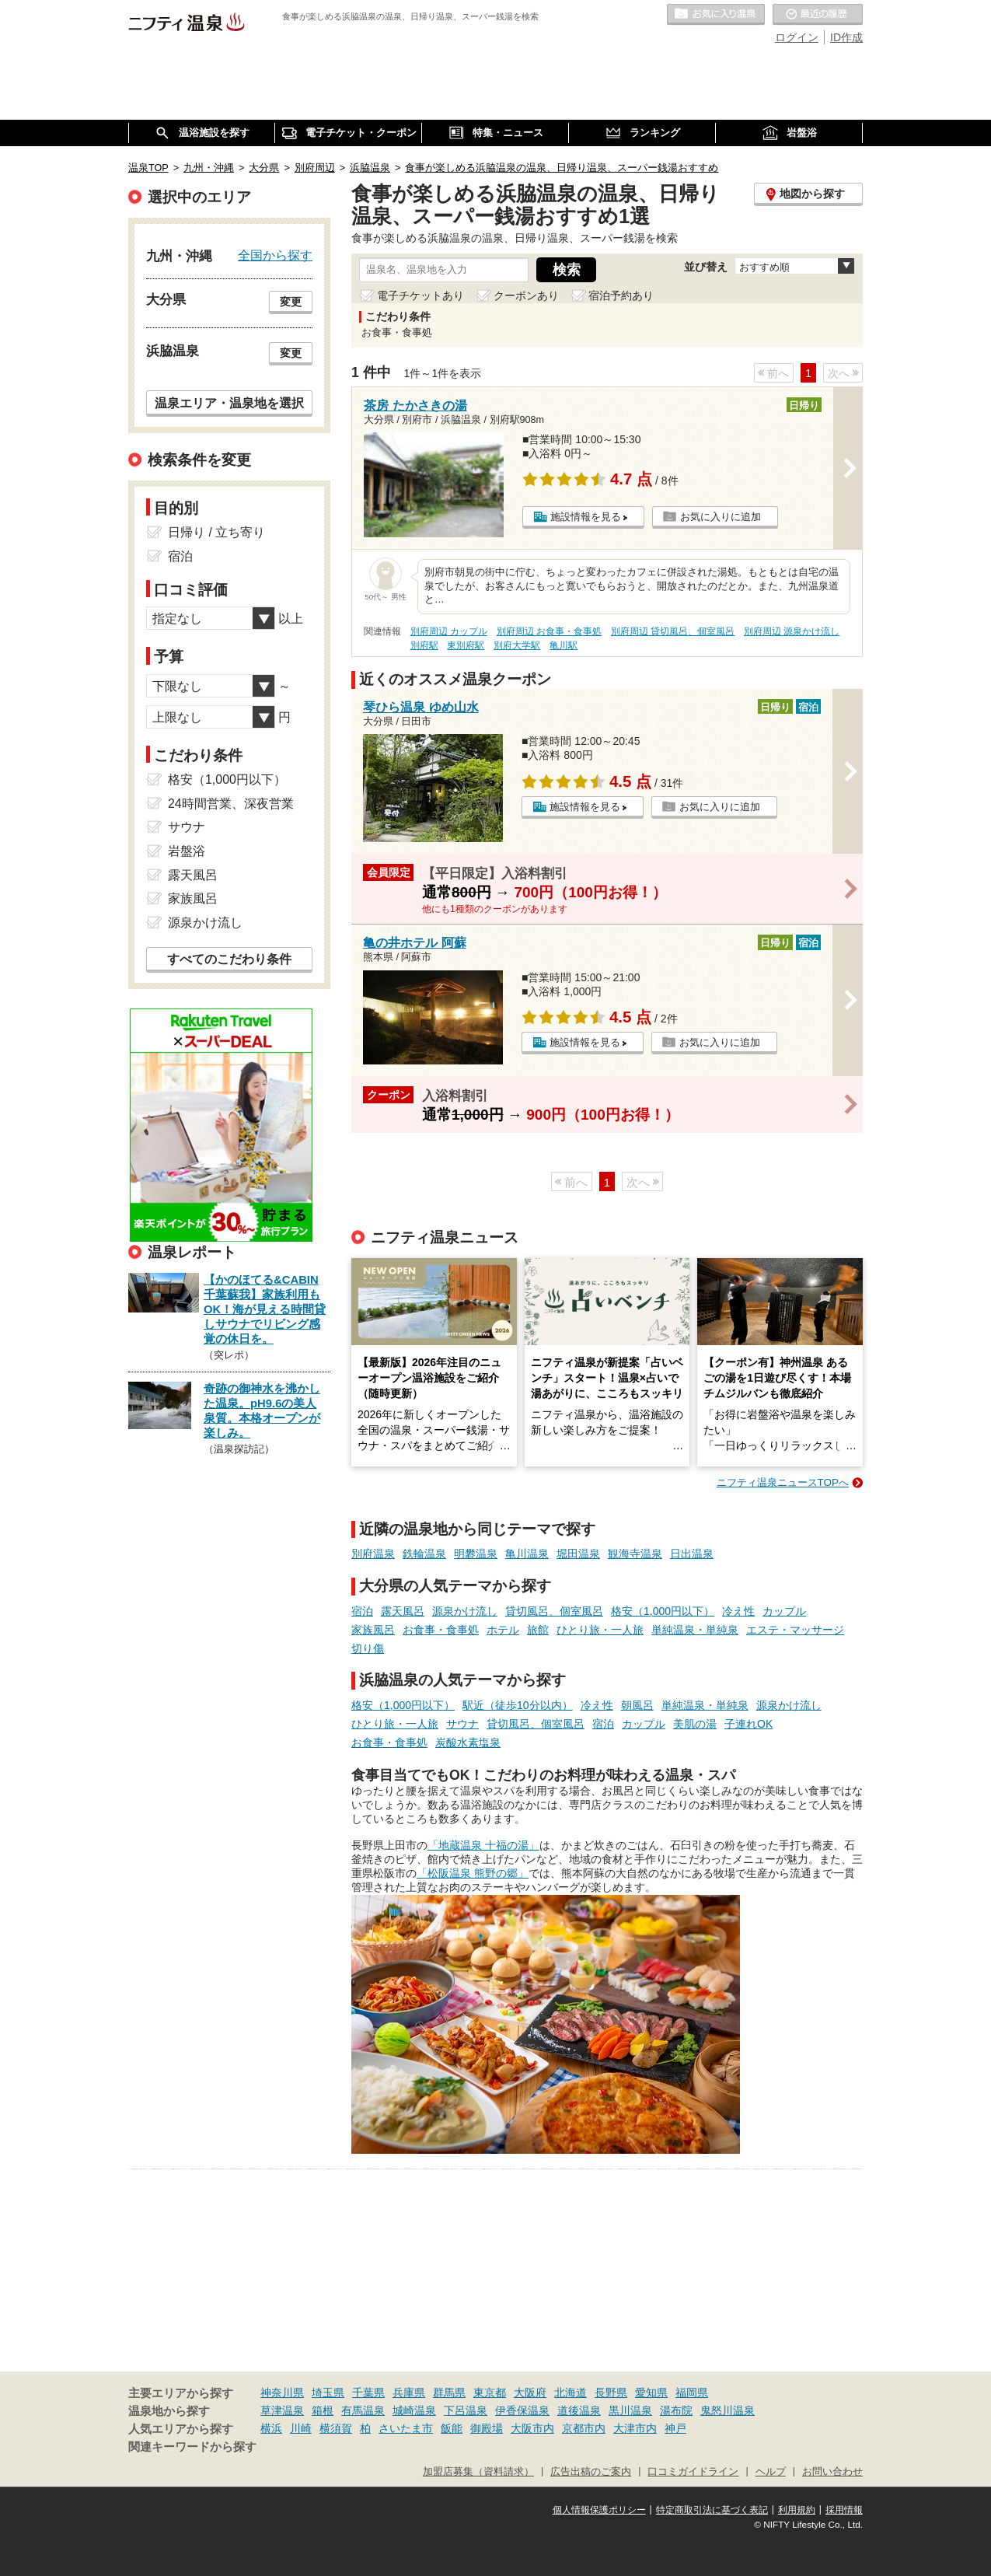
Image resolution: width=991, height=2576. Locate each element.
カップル (784, 1611)
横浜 (271, 2428)
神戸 (675, 2428)
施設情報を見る (585, 517)
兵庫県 (409, 2392)
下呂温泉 (465, 2410)
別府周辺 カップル (448, 631)
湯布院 (676, 2410)
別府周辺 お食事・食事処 (549, 631)
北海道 (570, 2392)
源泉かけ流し (464, 1611)
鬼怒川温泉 (727, 2410)
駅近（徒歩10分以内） (517, 1705)
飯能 (451, 2428)
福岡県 (691, 2392)
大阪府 (530, 2392)
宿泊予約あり (621, 295)
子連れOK (748, 1724)
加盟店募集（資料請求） (478, 2471)
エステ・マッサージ (795, 1630)
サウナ (462, 1724)
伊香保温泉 (522, 2410)
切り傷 (367, 1648)
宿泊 (362, 1611)
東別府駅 (465, 645)
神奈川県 (282, 2392)
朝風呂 (637, 1705)
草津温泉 (282, 2410)
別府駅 (424, 645)
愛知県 (651, 2392)
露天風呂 (402, 1611)
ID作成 (846, 37)
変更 (291, 301)
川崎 (301, 2428)
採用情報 (844, 2509)
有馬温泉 (363, 2410)
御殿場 (486, 2428)
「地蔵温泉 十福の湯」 (483, 1845)
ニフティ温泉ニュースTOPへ (783, 1482)
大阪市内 (532, 2428)
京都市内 (583, 2428)
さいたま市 (406, 2428)
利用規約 (796, 2509)
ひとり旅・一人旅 (600, 1630)
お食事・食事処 (441, 1630)
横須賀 (335, 2428)
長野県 (611, 2392)
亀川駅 (564, 645)
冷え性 (738, 1611)
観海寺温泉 (635, 1553)
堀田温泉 (578, 1553)
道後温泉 (579, 2410)
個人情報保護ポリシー (599, 2509)
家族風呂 (373, 1630)
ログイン (796, 37)
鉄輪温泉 (424, 1553)
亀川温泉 (527, 1553)
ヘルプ (770, 2471)
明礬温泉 (475, 1553)
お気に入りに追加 (720, 517)
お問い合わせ (832, 2471)
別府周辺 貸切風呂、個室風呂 (673, 631)
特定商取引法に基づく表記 (712, 2509)
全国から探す (275, 255)
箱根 (322, 2410)
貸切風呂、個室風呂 (554, 1611)
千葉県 (368, 2392)
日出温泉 (692, 1553)
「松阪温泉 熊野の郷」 (473, 1873)
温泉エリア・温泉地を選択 (229, 403)
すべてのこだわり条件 (229, 959)
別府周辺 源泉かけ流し (791, 631)
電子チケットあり (420, 295)
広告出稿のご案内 (590, 2471)
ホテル (503, 1630)
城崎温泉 (414, 2410)
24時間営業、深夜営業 (231, 803)
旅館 (538, 1630)
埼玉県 (328, 2392)
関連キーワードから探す (192, 2447)
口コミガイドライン (692, 2471)
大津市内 (635, 2428)
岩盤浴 (186, 851)
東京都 (489, 2392)
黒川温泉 (630, 2410)
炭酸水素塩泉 (468, 1742)
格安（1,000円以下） (662, 1611)
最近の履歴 (818, 15)
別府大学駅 (517, 645)
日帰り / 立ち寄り (216, 532)
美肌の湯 (695, 1724)
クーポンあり (526, 295)
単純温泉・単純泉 (694, 1630)
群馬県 (449, 2392)
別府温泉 (373, 1553)
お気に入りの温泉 (716, 15)
